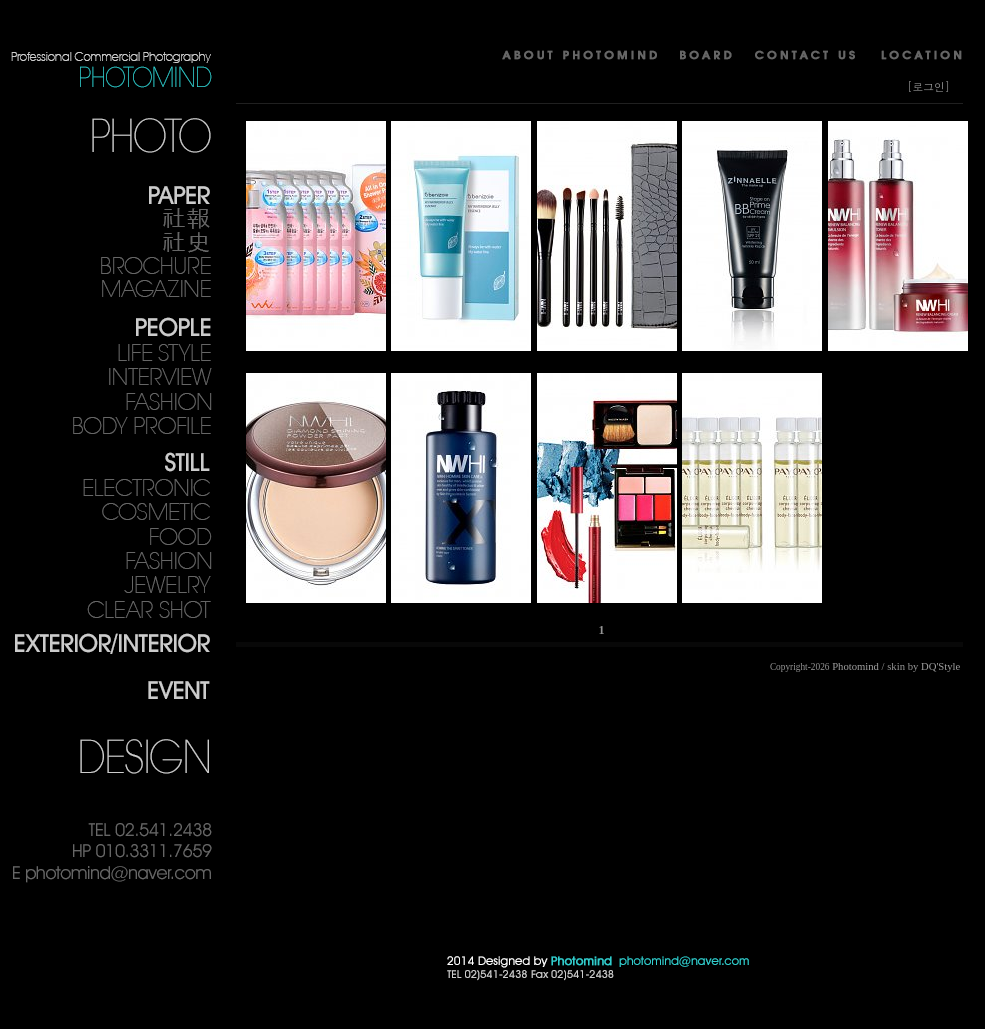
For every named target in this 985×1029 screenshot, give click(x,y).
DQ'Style (940, 666)
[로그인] (928, 86)
